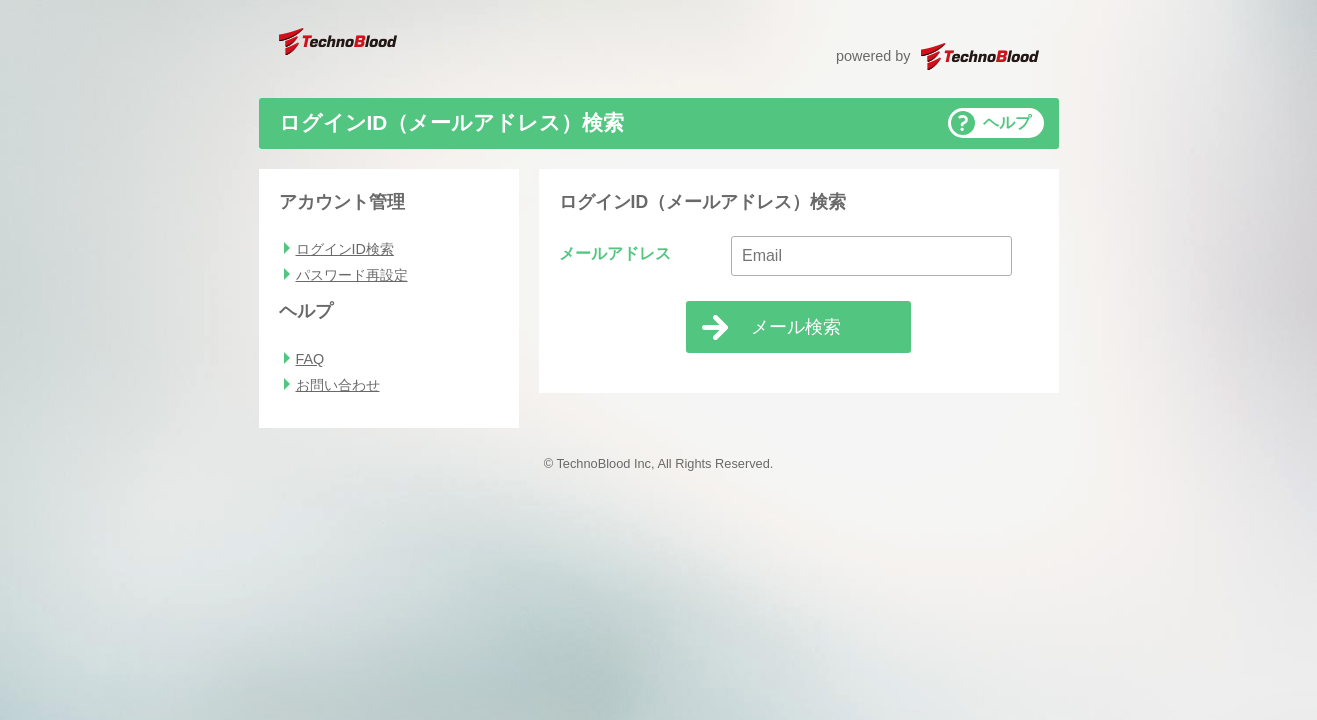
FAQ (310, 359)
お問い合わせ (338, 385)
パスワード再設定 (352, 275)
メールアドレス (615, 253)
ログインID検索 (345, 249)
